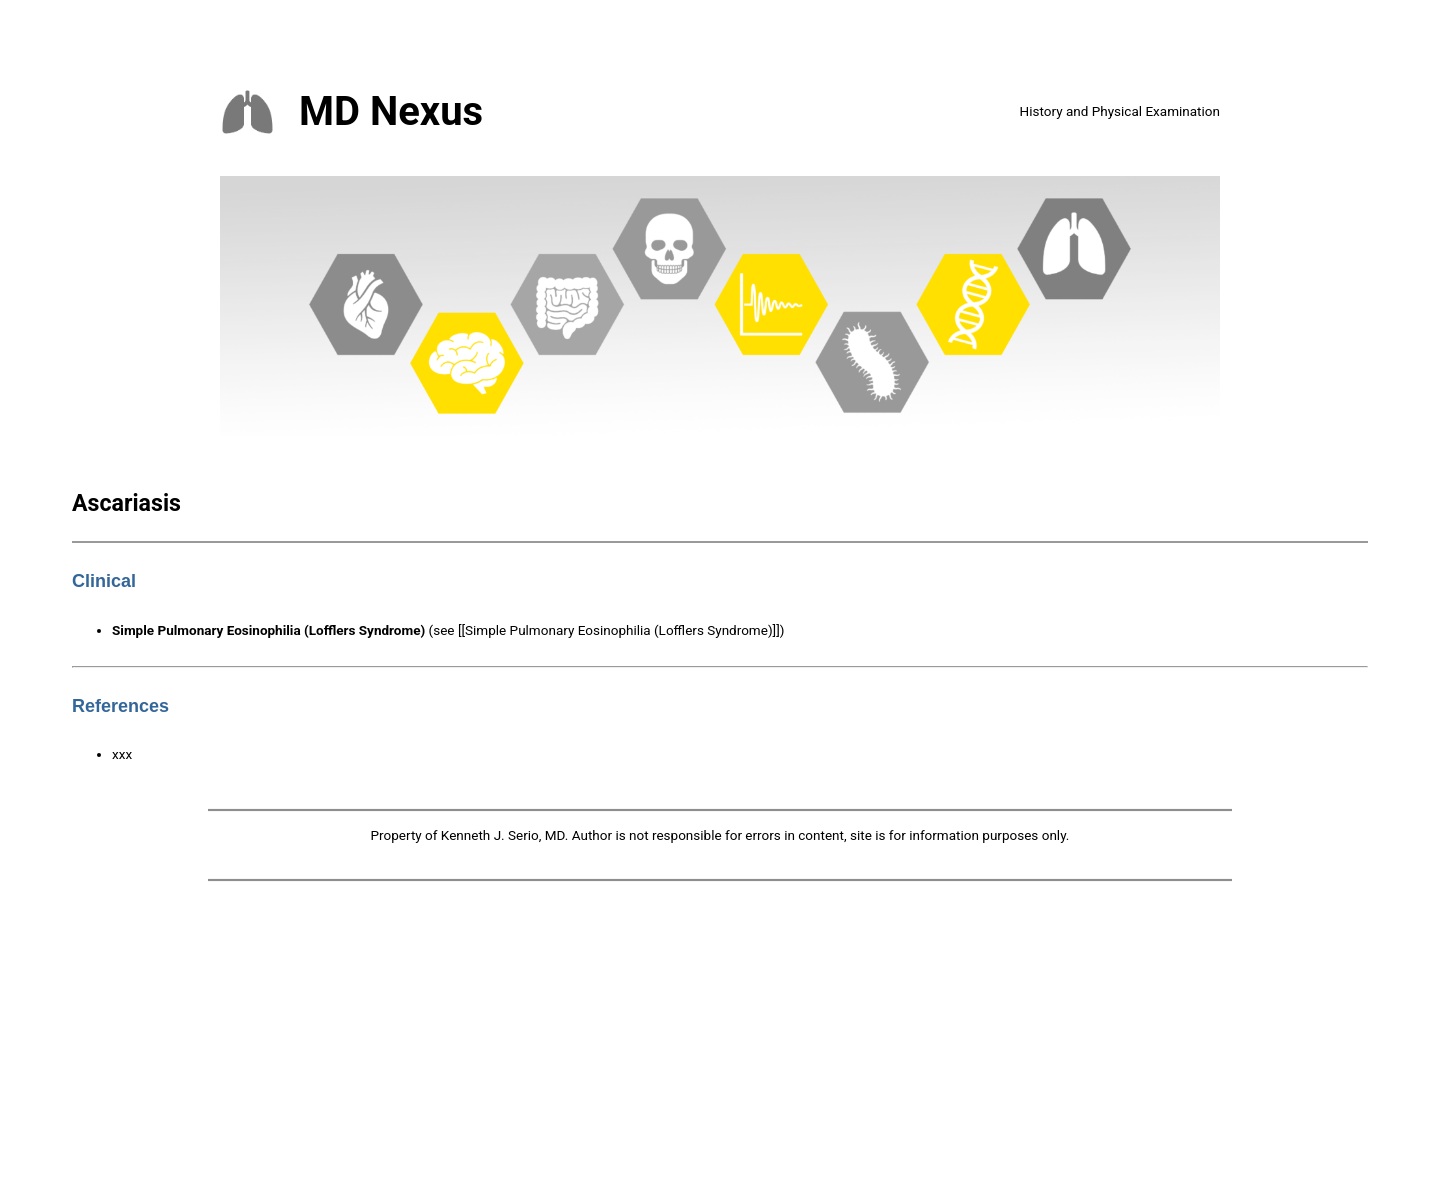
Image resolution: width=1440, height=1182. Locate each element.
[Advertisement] (720, 1035)
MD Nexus (391, 111)
